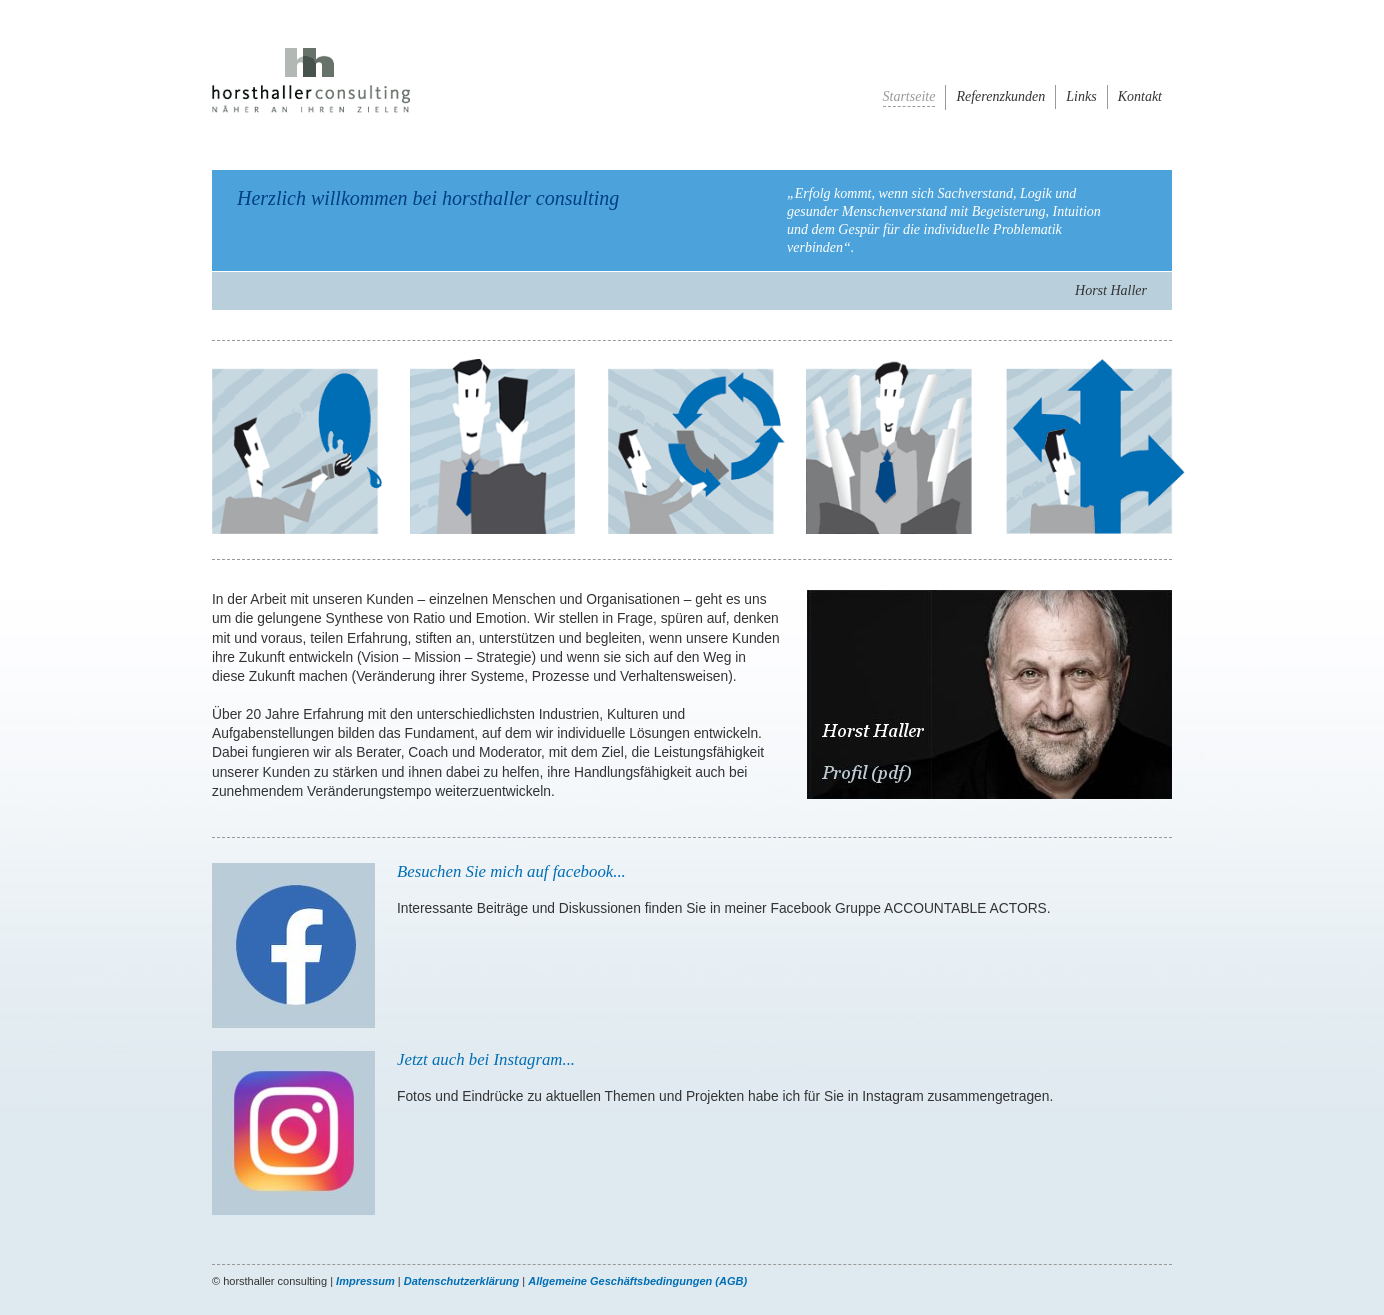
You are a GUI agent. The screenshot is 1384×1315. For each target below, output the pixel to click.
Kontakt (1140, 96)
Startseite (909, 96)
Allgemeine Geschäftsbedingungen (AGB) (637, 1281)
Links (1081, 96)
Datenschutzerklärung (462, 1281)
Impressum (365, 1281)
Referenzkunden (1000, 96)
